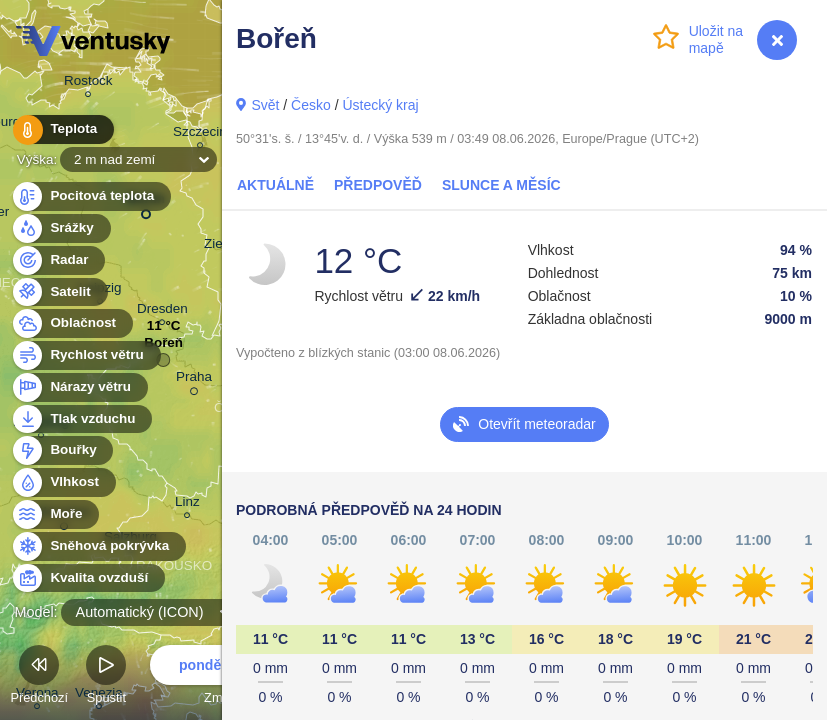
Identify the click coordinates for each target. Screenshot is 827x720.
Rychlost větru (85, 355)
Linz (187, 504)
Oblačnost (71, 323)
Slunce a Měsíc (501, 185)
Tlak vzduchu (81, 419)
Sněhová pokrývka (98, 546)
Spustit (106, 677)
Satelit (59, 292)
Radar (58, 260)
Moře (55, 514)
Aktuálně (275, 185)
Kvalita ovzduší (87, 578)
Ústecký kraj (380, 105)
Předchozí (39, 677)
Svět (265, 105)
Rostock (88, 83)
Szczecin (200, 134)
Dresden (162, 311)
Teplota (62, 129)
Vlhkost (63, 482)
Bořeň (163, 347)
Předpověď (378, 185)
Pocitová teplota (90, 196)
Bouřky (62, 450)
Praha (194, 380)
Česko (311, 105)
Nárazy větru (79, 387)
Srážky (60, 228)
